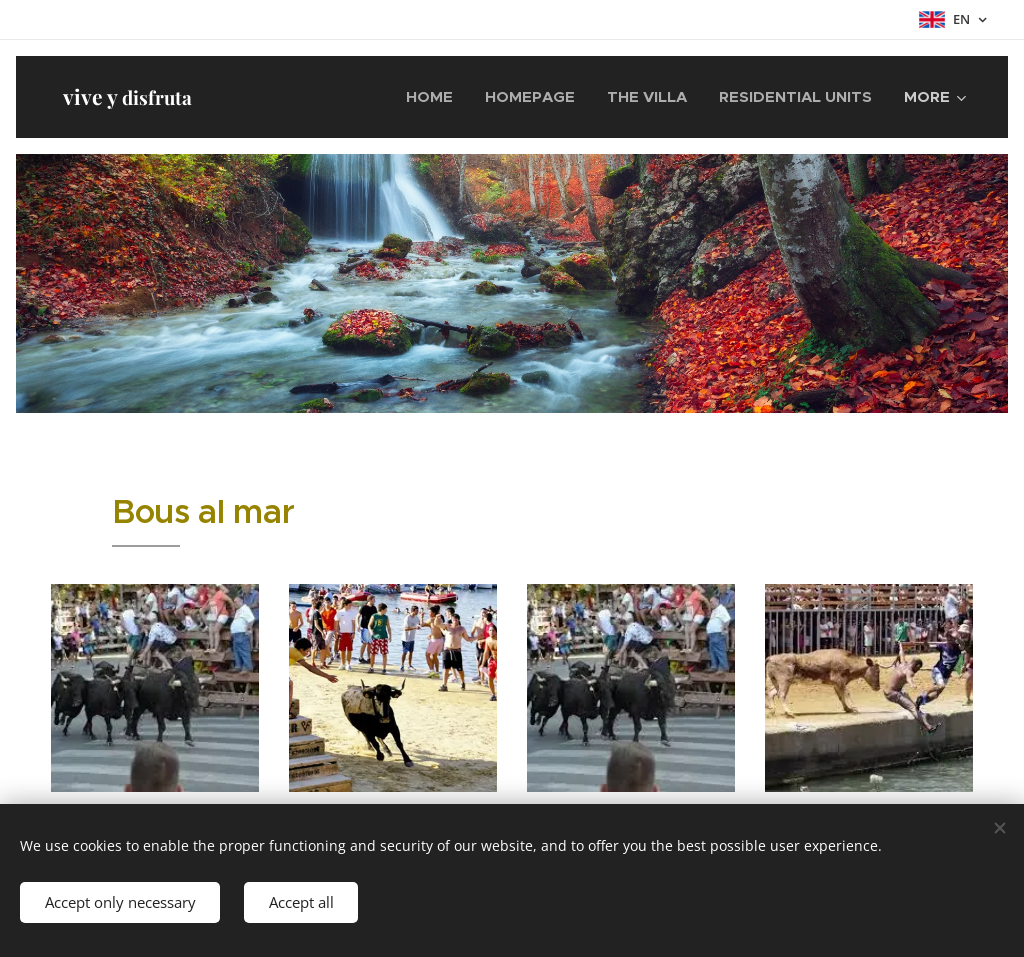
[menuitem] (435, 97)
